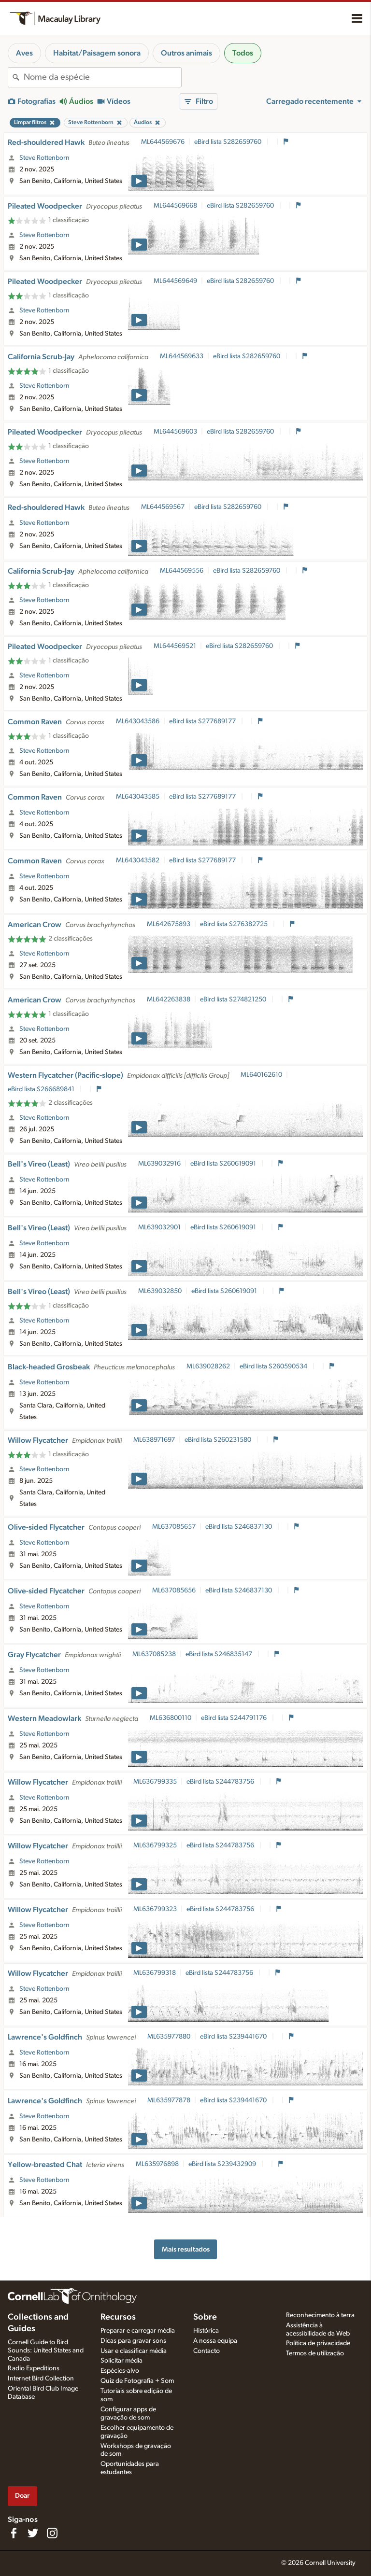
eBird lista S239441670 (234, 2036)
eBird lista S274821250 (234, 999)
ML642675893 (168, 924)
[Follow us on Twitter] (33, 2533)
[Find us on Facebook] (13, 2533)
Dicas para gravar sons (133, 2340)
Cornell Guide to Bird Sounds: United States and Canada (46, 2350)
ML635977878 (168, 2100)
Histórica (206, 2330)
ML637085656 (174, 1590)
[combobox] (102, 77)
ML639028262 (208, 1366)
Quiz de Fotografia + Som (137, 2381)
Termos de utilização (315, 2353)
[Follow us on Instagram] (52, 2533)
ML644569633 (181, 356)
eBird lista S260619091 (223, 1163)
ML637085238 (154, 1654)
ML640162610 (261, 1074)
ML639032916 (159, 1163)
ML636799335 (155, 1781)
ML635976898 (157, 2164)
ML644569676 (163, 142)
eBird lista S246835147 (220, 1654)
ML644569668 (175, 205)
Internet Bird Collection (41, 2378)
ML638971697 (154, 1439)
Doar (22, 2495)
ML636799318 (154, 1973)
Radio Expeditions (33, 2368)
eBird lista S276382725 (234, 924)
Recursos (118, 2317)
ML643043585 (137, 796)
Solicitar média (121, 2360)
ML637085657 (174, 1526)
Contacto (206, 2351)
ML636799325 (155, 1845)
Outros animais (186, 53)
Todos (242, 53)
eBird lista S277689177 (203, 721)
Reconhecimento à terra (320, 2315)
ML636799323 (155, 1909)
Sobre (205, 2317)
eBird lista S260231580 (219, 1439)
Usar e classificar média (133, 2351)
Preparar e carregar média (137, 2330)
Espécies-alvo (119, 2370)
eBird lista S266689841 (42, 1089)
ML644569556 (181, 570)
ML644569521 (175, 646)
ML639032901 (159, 1227)
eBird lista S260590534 (274, 1366)
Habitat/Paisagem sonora (97, 53)
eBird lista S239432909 (222, 2164)
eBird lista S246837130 (239, 1526)
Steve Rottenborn (44, 158)
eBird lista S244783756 (221, 1781)
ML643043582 (137, 860)
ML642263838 (168, 999)
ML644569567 (163, 507)
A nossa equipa (215, 2340)
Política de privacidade (318, 2343)
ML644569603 (175, 431)
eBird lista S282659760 (228, 142)
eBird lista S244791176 (234, 1718)
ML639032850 (160, 1291)
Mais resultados (186, 2249)
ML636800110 (170, 1718)
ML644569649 (175, 281)
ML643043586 (137, 721)
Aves (24, 53)
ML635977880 (168, 2036)
